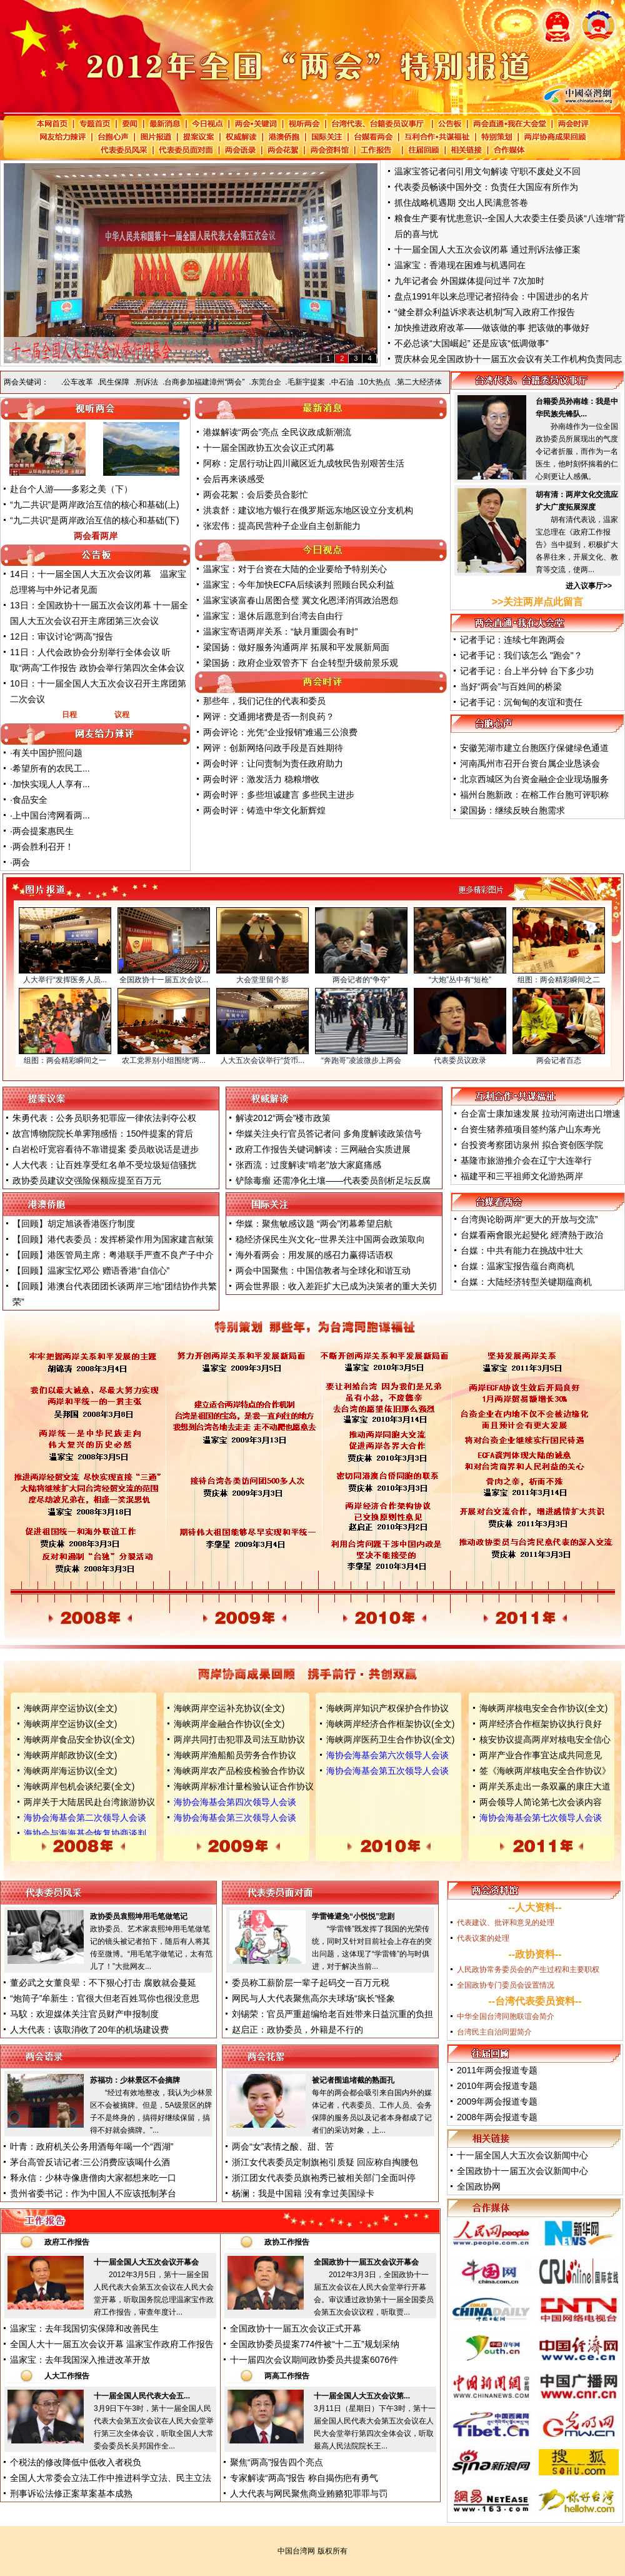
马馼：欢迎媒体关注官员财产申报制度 (84, 2014)
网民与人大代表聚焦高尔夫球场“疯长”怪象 (313, 1998)
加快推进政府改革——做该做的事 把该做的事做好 (491, 328)
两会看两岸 (96, 536)
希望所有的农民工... (51, 768)
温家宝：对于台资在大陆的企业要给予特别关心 (295, 569)
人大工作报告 (66, 2376)
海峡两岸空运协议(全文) (70, 1708)
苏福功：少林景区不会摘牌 (135, 2080)
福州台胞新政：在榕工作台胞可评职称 (534, 795)
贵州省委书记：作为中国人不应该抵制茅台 (93, 2193)
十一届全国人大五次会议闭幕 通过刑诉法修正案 (487, 249)
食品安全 (30, 800)
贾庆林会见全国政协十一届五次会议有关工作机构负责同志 (508, 359)
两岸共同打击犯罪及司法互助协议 (239, 1739)
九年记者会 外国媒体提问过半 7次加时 (469, 281)
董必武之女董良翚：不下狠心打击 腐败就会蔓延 (103, 1983)
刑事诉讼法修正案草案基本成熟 (71, 2493)
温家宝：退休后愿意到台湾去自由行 (273, 616)
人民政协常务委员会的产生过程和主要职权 (528, 1969)
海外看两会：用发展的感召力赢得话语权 (314, 1255)
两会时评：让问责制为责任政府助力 (273, 763)
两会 (21, 862)
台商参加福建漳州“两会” (204, 382)
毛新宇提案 (306, 382)
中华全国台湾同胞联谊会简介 (505, 2016)
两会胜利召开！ (43, 847)
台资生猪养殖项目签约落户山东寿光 (531, 1129)
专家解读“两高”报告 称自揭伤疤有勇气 (304, 2478)
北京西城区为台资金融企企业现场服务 (534, 779)
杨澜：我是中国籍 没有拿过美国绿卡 (303, 2193)
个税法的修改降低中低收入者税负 (75, 2462)
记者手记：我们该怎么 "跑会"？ (521, 655)
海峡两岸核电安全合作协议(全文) (543, 1708)
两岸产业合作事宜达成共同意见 (540, 1755)
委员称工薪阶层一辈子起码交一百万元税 (310, 1983)
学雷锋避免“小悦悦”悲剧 (353, 1916)
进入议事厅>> (589, 585)
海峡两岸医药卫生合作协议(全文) (390, 1739)
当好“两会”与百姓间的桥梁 (511, 687)
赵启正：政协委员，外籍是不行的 (297, 2030)
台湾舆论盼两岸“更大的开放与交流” (529, 1219)
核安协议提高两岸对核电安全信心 (545, 1739)
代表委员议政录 (460, 1060)
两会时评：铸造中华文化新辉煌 (264, 810)
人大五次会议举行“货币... (262, 1060)
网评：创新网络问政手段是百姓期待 (273, 748)
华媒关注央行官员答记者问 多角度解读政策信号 (329, 1134)
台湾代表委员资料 (535, 2001)
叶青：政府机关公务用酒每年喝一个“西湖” (91, 2146)
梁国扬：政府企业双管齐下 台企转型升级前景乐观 (300, 663)
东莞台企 (266, 382)
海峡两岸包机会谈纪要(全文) (79, 1786)
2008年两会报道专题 (497, 2117)
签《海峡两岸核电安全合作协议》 (545, 1771)
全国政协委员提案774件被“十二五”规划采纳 (314, 2344)
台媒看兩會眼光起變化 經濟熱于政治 (532, 1235)
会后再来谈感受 (233, 479)
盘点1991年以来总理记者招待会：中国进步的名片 (491, 296)
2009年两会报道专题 (497, 2101)
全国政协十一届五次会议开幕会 (366, 2262)
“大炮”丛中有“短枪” (460, 979)
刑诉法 (147, 382)
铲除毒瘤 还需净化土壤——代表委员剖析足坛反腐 (333, 1180)
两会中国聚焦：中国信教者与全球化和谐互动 (323, 1270)
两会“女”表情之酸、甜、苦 (283, 2146)
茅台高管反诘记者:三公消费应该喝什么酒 (90, 2162)
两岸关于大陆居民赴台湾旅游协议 (89, 1802)
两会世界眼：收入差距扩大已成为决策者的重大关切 (336, 1286)
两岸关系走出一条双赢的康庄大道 (545, 1786)
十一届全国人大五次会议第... (362, 2396)
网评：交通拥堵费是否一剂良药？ (268, 717)
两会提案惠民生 (43, 831)
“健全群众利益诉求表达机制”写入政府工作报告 (484, 312)
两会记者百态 (558, 1060)
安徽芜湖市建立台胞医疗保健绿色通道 (534, 748)
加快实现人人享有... (51, 784)
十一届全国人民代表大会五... (142, 2396)
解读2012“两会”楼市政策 (283, 1118)
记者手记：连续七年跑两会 (512, 640)
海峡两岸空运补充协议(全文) (229, 1708)
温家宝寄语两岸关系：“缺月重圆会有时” (280, 631)
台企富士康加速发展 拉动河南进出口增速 (541, 1114)
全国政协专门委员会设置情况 (505, 1985)
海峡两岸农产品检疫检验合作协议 (239, 1771)
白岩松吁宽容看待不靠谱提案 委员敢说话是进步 (105, 1149)
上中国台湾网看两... (51, 815)
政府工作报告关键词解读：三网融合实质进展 (323, 1149)
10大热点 (375, 382)
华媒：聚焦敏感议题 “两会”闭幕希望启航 (314, 1224)
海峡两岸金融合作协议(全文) (229, 1724)
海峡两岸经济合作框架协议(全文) (390, 1724)
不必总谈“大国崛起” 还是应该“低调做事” (471, 343)
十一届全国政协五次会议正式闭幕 (268, 448)
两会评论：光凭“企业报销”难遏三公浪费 (280, 732)
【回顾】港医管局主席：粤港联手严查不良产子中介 (113, 1255)
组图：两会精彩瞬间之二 (559, 979)
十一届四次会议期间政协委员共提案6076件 (314, 2360)
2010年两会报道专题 (497, 2086)
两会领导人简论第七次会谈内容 (540, 1802)
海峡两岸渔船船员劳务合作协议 (235, 1755)
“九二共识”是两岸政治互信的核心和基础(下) (94, 520)
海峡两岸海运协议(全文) (70, 1771)
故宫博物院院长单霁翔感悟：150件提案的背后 (102, 1134)
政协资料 (535, 1954)
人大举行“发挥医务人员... (65, 979)
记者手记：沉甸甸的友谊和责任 (521, 702)
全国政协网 (479, 2186)
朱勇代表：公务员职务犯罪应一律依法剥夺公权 (104, 1118)
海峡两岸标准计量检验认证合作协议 (244, 1786)
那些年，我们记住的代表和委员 (264, 701)
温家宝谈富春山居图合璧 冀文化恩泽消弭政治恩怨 (300, 600)
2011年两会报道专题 (497, 2070)
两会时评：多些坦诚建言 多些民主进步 (278, 795)
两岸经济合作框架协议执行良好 (540, 1724)
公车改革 (78, 382)
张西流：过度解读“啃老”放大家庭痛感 (308, 1165)
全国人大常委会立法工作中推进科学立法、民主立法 (110, 2478)
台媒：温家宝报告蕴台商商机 (517, 1266)
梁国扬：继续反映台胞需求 (512, 810)
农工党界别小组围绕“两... (164, 1060)
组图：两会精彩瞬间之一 (65, 1060)
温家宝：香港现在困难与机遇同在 (460, 265)
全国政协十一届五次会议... (163, 979)
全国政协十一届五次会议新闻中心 (522, 2171)
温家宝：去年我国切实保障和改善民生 (84, 2328)
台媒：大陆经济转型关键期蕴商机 (526, 1282)
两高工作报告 (286, 2376)
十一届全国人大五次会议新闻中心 (522, 2155)
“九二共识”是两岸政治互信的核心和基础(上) (94, 505)
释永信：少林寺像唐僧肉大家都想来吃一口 (93, 2178)
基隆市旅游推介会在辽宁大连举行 (526, 1160)
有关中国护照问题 (47, 753)
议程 (121, 714)
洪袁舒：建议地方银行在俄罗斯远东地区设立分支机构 (308, 510)
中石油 (342, 382)
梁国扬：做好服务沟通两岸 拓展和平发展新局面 (296, 647)
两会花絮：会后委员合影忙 (255, 495)
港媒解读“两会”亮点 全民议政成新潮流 (277, 432)
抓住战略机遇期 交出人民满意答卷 (461, 203)
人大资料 (535, 1907)
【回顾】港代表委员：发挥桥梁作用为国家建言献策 (113, 1239)
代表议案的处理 (483, 1938)
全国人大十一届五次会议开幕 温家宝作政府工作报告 (112, 2344)
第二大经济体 (419, 382)
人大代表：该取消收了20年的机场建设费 (89, 2030)
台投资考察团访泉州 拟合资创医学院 (532, 1145)
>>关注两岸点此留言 (538, 601)
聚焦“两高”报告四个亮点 (276, 2462)
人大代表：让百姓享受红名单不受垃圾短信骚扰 (104, 1165)
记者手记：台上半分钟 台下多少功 (527, 671)
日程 (69, 714)
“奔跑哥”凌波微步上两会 (361, 1060)
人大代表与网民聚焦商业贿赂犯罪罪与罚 (309, 2493)
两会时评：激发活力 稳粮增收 (261, 779)
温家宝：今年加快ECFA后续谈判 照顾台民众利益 (298, 585)
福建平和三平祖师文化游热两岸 (522, 1176)
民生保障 (114, 382)
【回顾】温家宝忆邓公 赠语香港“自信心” (90, 1270)
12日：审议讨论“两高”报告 (61, 636)
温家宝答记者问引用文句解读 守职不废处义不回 (487, 171)
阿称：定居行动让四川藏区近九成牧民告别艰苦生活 (303, 463)
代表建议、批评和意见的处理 (505, 1922)
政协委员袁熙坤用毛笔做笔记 (139, 1916)
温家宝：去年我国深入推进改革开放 (80, 2360)
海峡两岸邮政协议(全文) (70, 1755)
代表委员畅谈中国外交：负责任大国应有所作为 (486, 187)
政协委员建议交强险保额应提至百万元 (86, 1180)
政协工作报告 (286, 2242)
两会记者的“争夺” (361, 979)
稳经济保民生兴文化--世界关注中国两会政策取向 (330, 1239)
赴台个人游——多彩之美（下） (71, 489)
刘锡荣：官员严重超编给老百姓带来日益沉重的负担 (332, 2014)
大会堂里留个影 (262, 979)
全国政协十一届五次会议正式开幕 (295, 2328)
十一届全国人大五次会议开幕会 (146, 2262)
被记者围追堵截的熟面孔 (353, 2080)
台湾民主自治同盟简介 (494, 2032)
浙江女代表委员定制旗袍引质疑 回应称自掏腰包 (325, 2162)
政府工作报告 (66, 2242)
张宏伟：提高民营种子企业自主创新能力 (282, 526)
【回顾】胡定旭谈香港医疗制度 (73, 1224)
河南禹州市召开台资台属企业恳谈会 (530, 763)
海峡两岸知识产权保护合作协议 (387, 1708)
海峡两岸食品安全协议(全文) (79, 1739)
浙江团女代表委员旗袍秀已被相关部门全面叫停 (324, 2178)
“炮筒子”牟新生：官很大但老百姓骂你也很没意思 (104, 1998)
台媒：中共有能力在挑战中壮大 (522, 1250)
